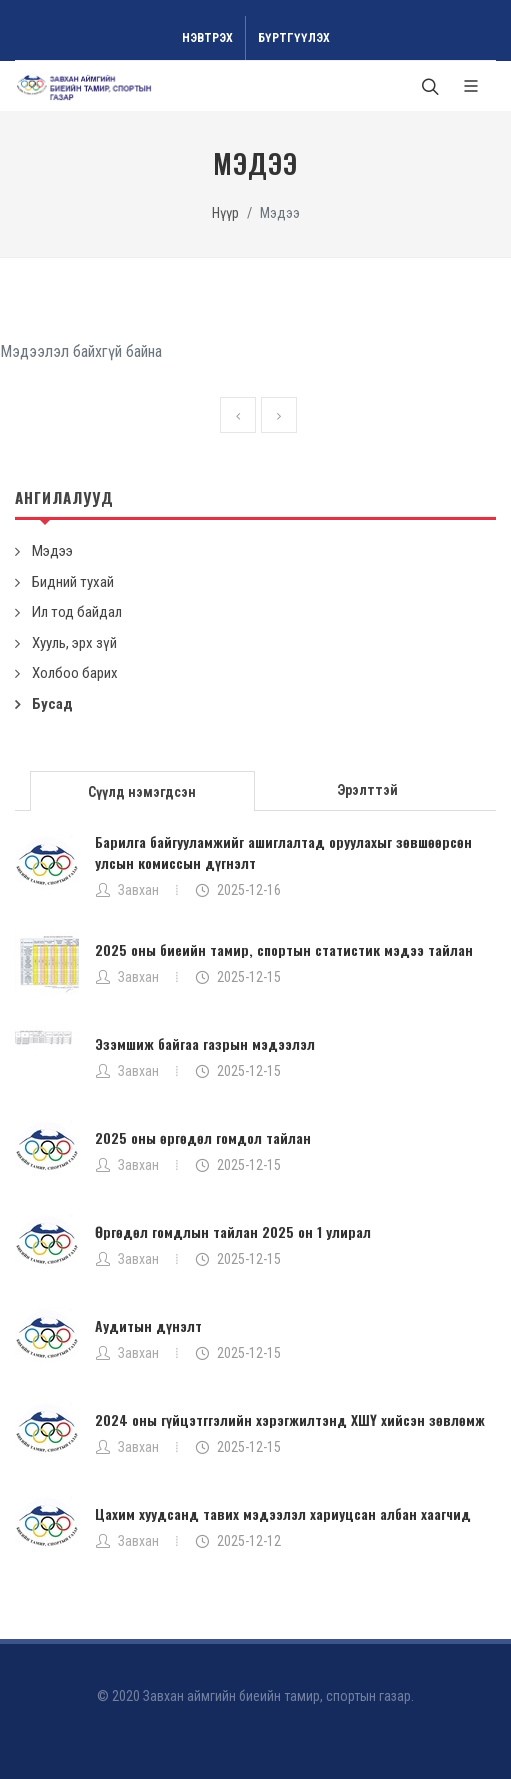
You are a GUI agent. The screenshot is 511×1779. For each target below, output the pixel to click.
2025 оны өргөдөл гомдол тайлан (203, 1137)
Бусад (52, 704)
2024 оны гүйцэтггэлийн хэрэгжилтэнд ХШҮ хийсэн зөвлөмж (290, 1419)
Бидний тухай (73, 582)
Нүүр (225, 213)
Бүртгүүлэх (294, 38)
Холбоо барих (75, 673)
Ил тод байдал (77, 612)
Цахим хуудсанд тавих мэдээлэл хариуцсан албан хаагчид (283, 1513)
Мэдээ (52, 551)
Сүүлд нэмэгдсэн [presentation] (142, 792)
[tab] (143, 789)
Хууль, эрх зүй (74, 643)
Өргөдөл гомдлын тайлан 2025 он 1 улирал (233, 1231)
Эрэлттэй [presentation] (367, 790)
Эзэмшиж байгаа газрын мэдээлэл (205, 1043)
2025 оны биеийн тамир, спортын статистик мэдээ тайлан (284, 949)
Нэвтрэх (207, 38)
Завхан (138, 890)
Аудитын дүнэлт (148, 1325)
